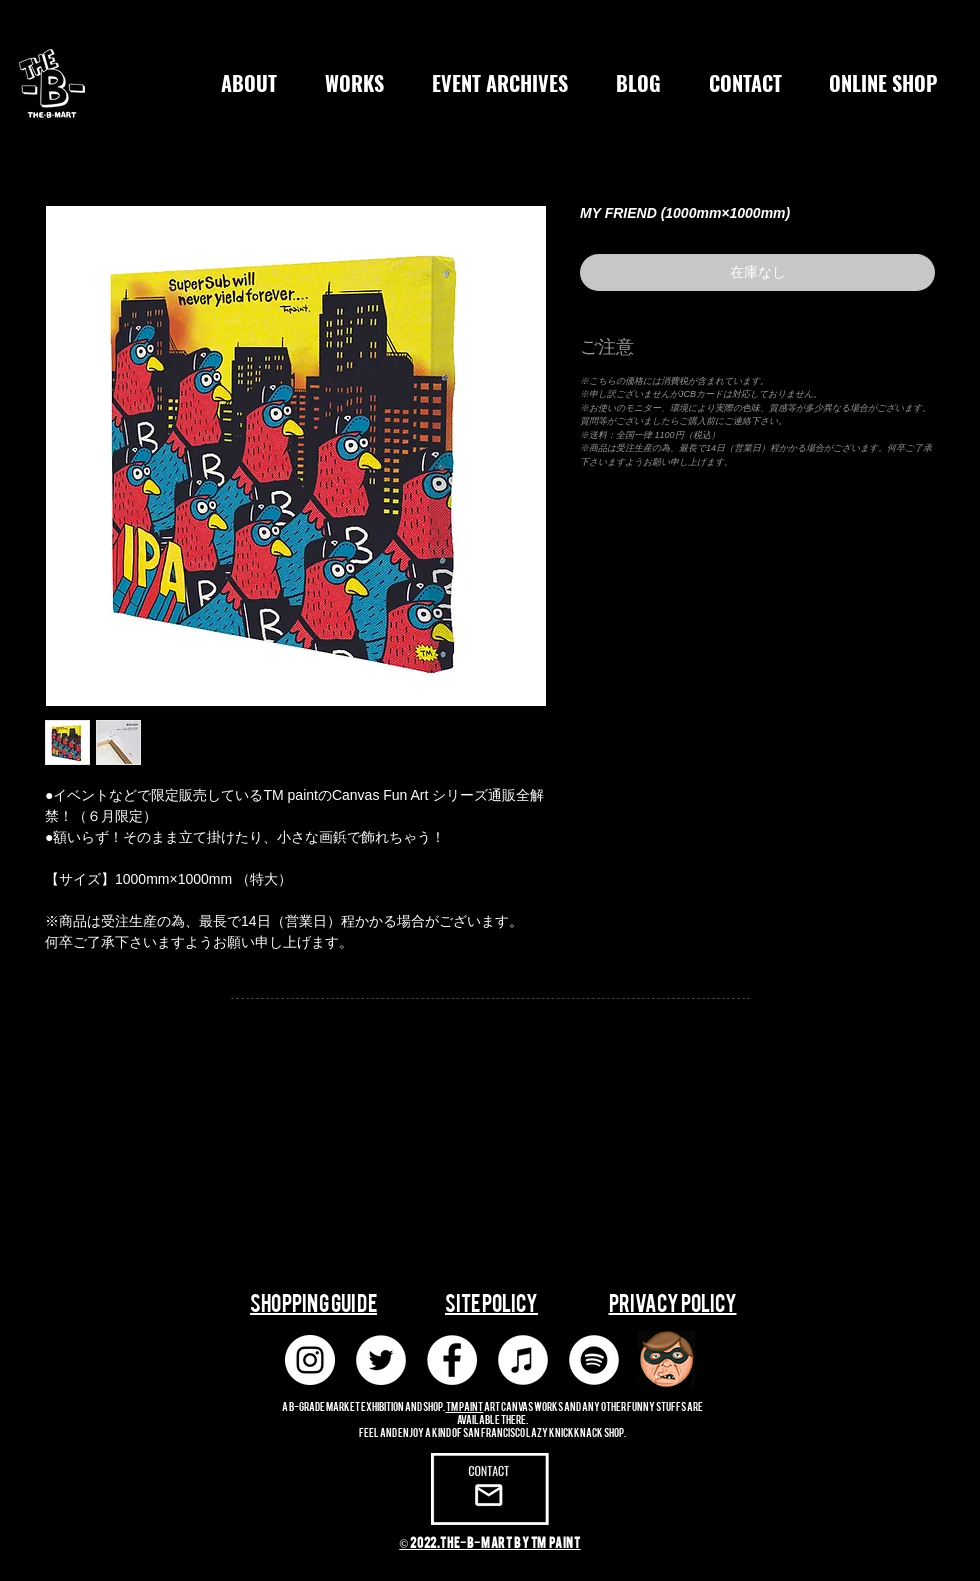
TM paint (465, 1405)
